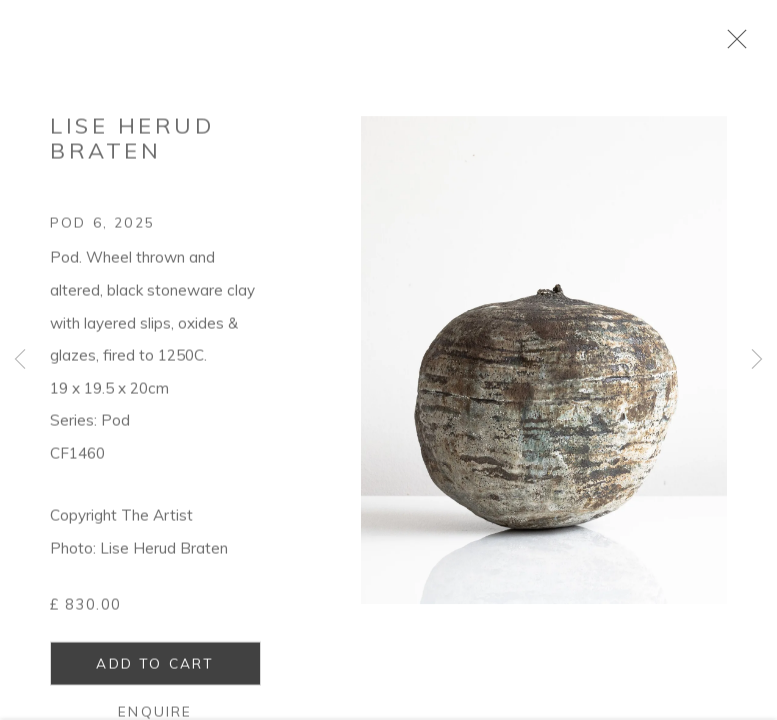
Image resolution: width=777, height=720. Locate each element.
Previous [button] (20, 360)
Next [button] (757, 360)
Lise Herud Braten (132, 144)
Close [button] (739, 45)
